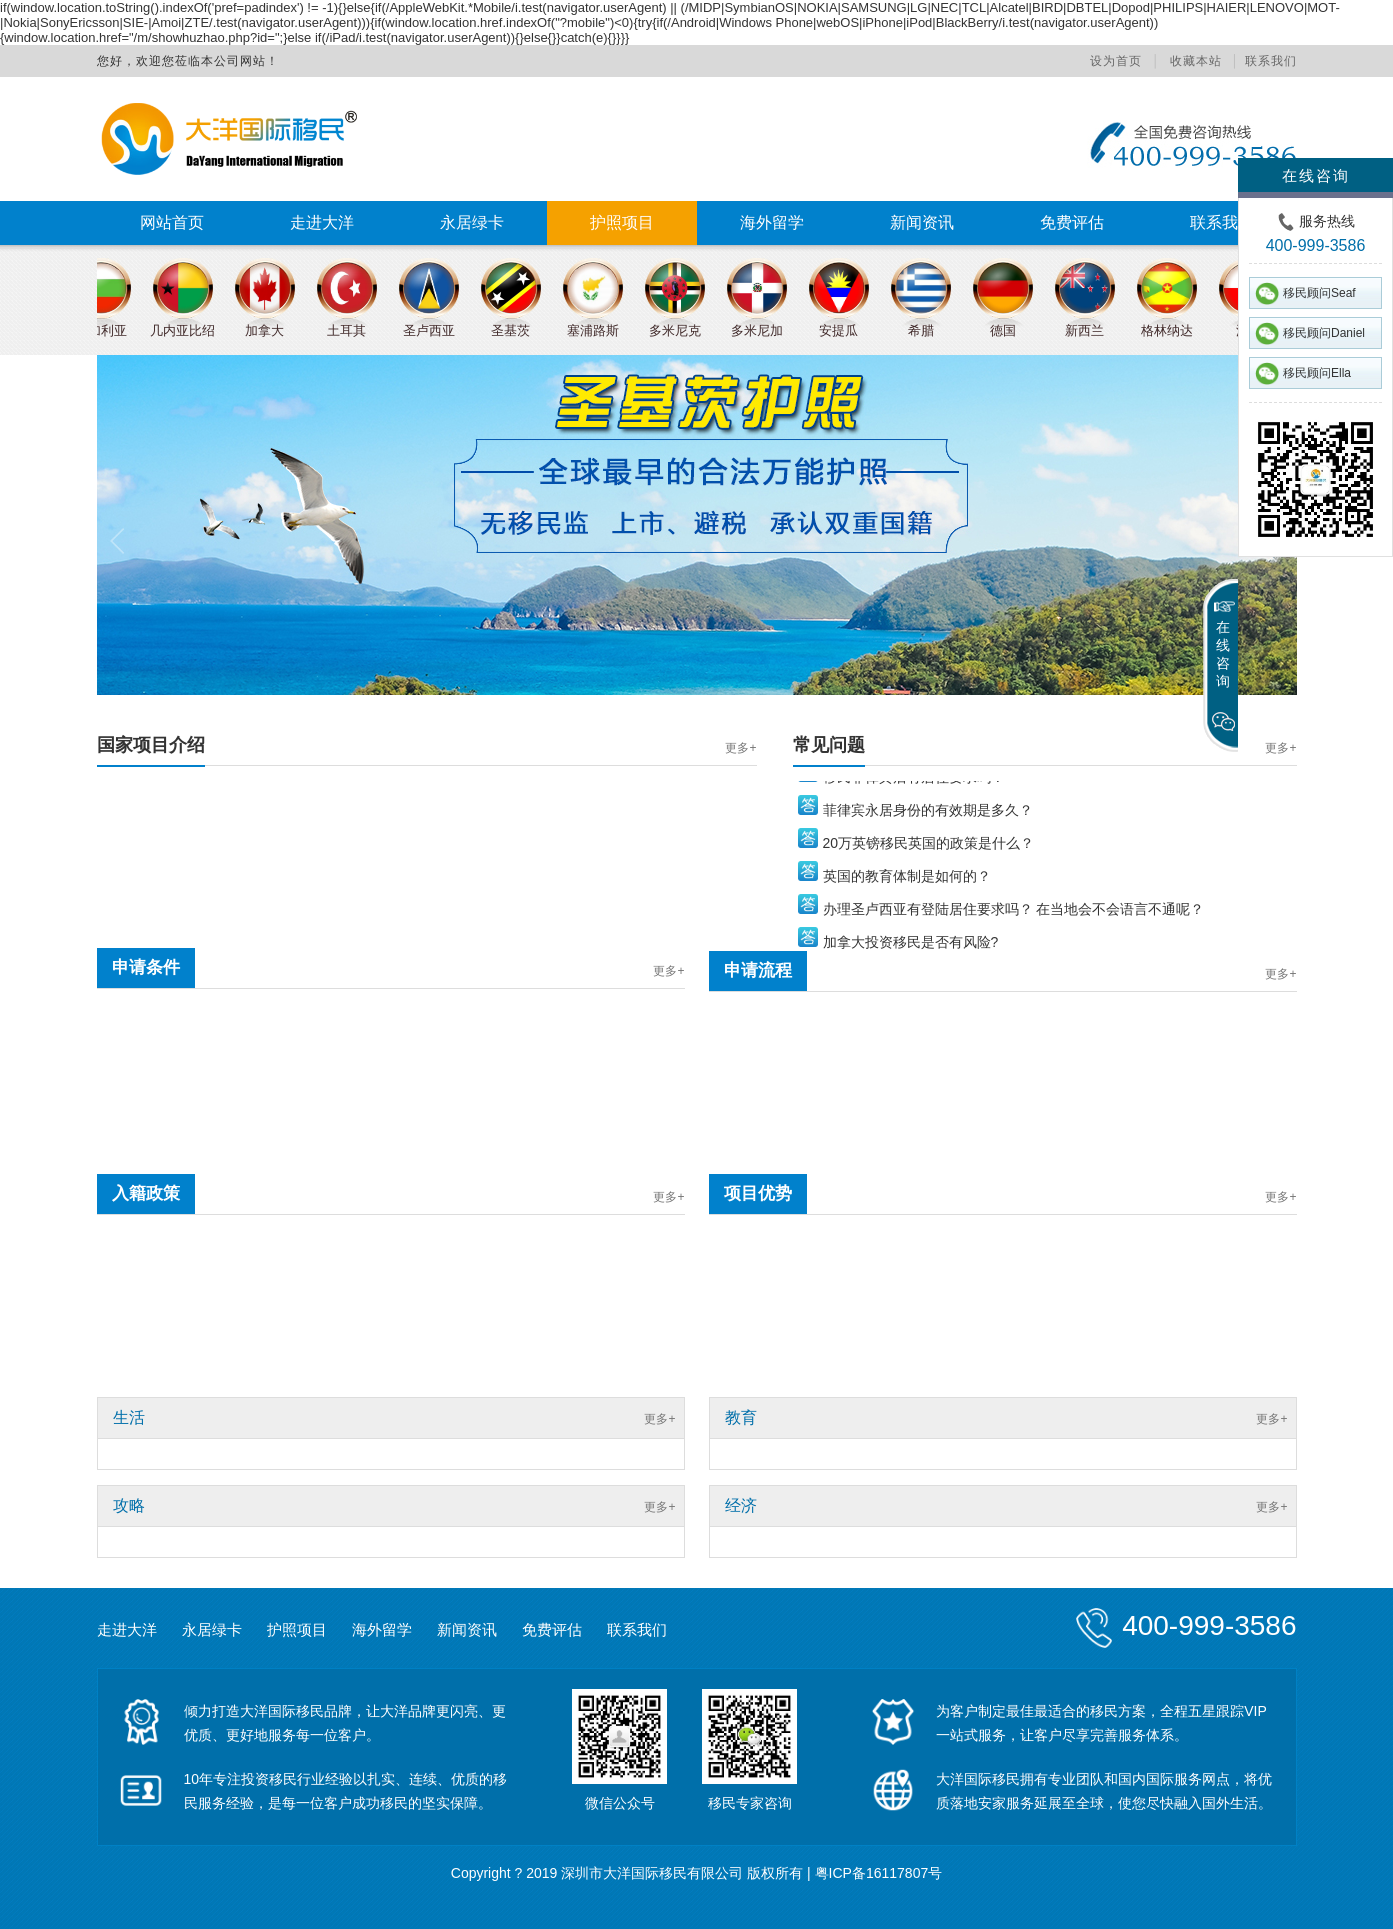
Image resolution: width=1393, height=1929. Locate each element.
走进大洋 (322, 222)
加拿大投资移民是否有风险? (911, 948)
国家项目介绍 (151, 745)
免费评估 (1072, 222)
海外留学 (772, 222)
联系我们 (1271, 61)
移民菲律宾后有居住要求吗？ (914, 783)
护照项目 (622, 222)
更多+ (740, 748)
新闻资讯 (922, 222)
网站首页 (172, 222)
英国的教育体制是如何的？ (907, 882)
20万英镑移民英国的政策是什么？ (929, 849)
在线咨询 (1316, 175)
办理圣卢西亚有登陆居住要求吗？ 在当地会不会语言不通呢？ (1014, 915)
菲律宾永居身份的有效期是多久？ (928, 816)
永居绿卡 (472, 222)
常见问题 (829, 745)
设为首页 (1116, 61)
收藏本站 (1196, 61)
